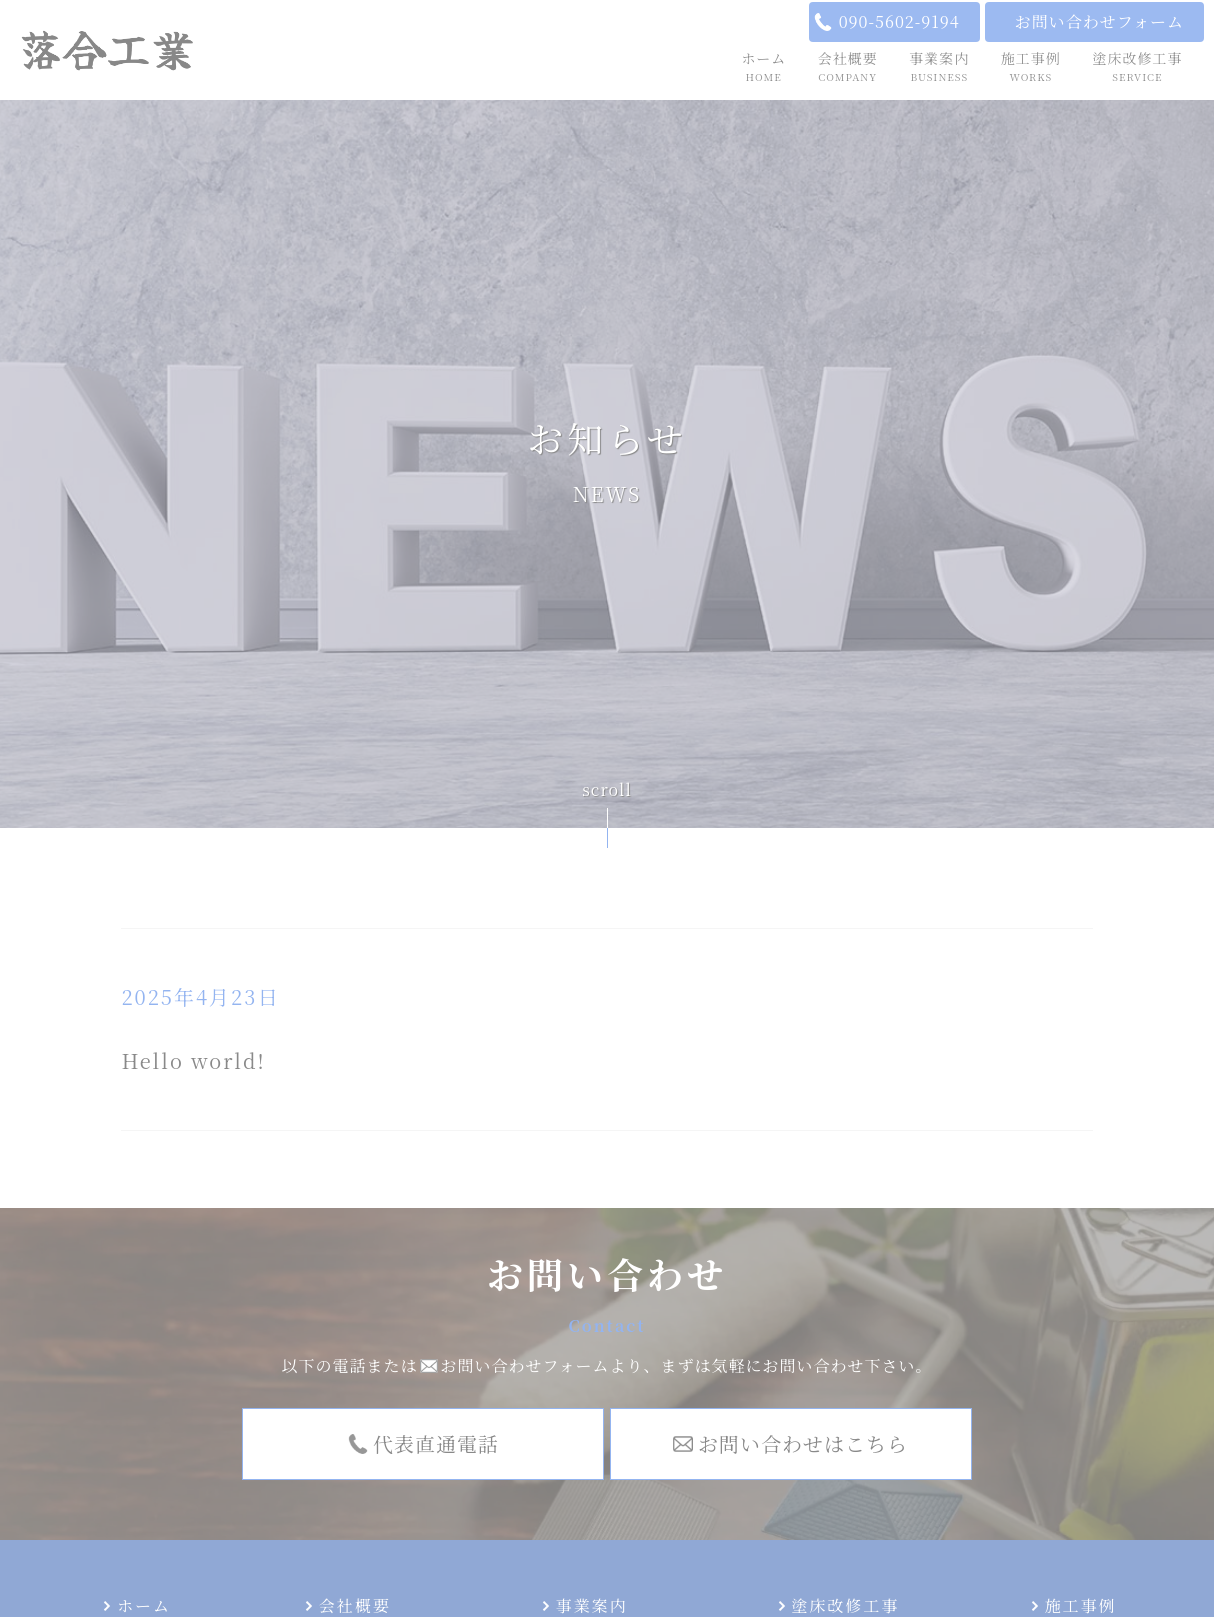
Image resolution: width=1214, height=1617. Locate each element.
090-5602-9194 (899, 21)
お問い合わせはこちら (803, 1443)
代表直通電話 (436, 1443)
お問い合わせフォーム (1099, 21)
